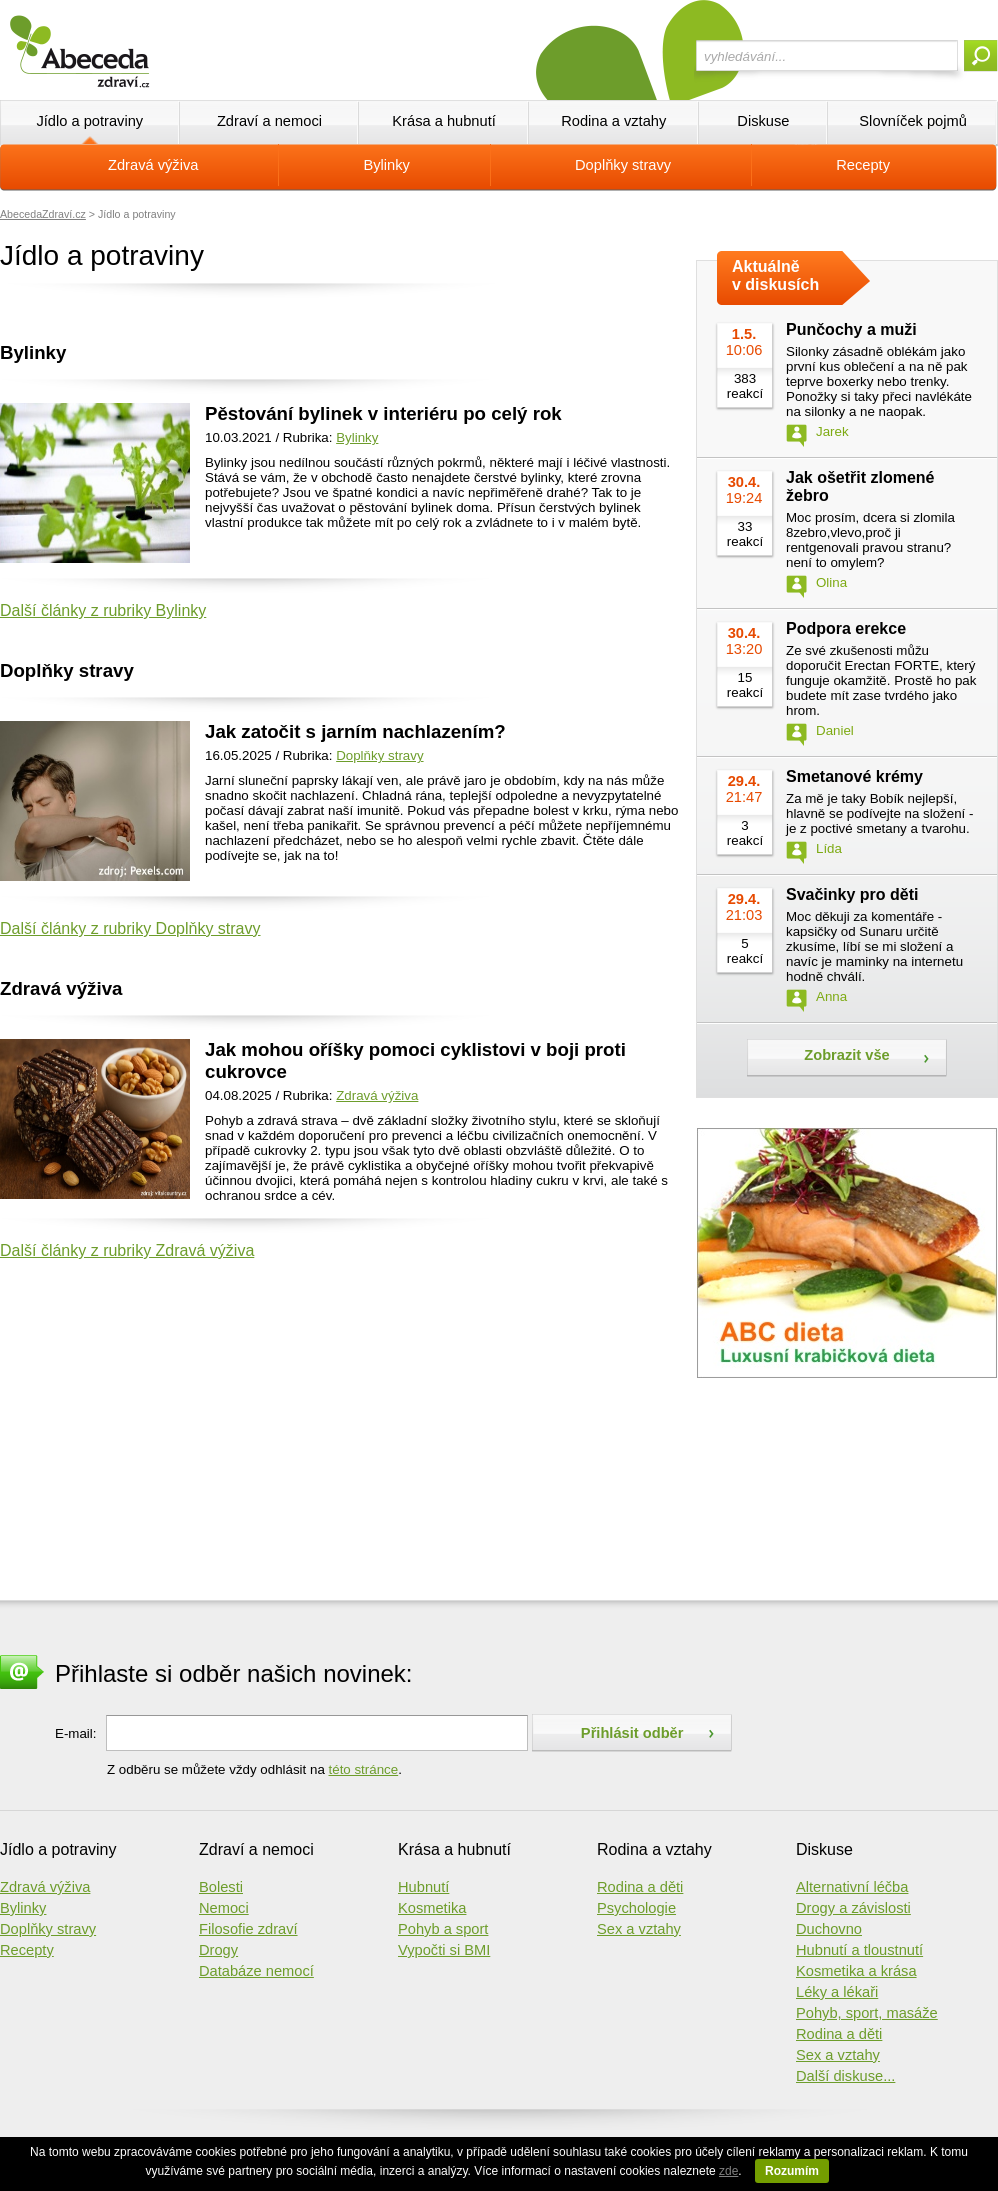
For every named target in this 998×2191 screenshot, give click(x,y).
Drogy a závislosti (853, 1908)
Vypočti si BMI (444, 1950)
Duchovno (829, 1929)
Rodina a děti (640, 1887)
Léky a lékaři (837, 1992)
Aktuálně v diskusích (775, 275)
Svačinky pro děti (852, 894)
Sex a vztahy (639, 1929)
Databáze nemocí (256, 1971)
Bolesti (221, 1887)
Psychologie (636, 1908)
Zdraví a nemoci (269, 121)
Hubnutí (423, 1887)
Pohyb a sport (443, 1929)
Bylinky (387, 165)
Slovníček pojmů (913, 121)
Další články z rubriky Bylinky (103, 610)
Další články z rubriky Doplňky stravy (130, 928)
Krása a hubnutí (443, 121)
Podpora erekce (846, 628)
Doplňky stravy (623, 165)
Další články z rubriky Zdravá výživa (127, 1250)
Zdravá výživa (153, 165)
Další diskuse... (845, 2076)
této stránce (364, 1769)
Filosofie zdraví (248, 1929)
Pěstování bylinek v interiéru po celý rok (383, 413)
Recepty (863, 165)
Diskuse (763, 121)
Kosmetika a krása (856, 1971)
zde (728, 2171)
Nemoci (224, 1908)
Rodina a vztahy (613, 121)
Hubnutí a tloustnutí (859, 1950)
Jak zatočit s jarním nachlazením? (355, 731)
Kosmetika (432, 1908)
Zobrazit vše (847, 1055)
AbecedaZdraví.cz (43, 214)
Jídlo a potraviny (89, 121)
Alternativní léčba (852, 1887)
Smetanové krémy (854, 776)
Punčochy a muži (851, 329)
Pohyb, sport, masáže (867, 2013)
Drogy (218, 1950)
